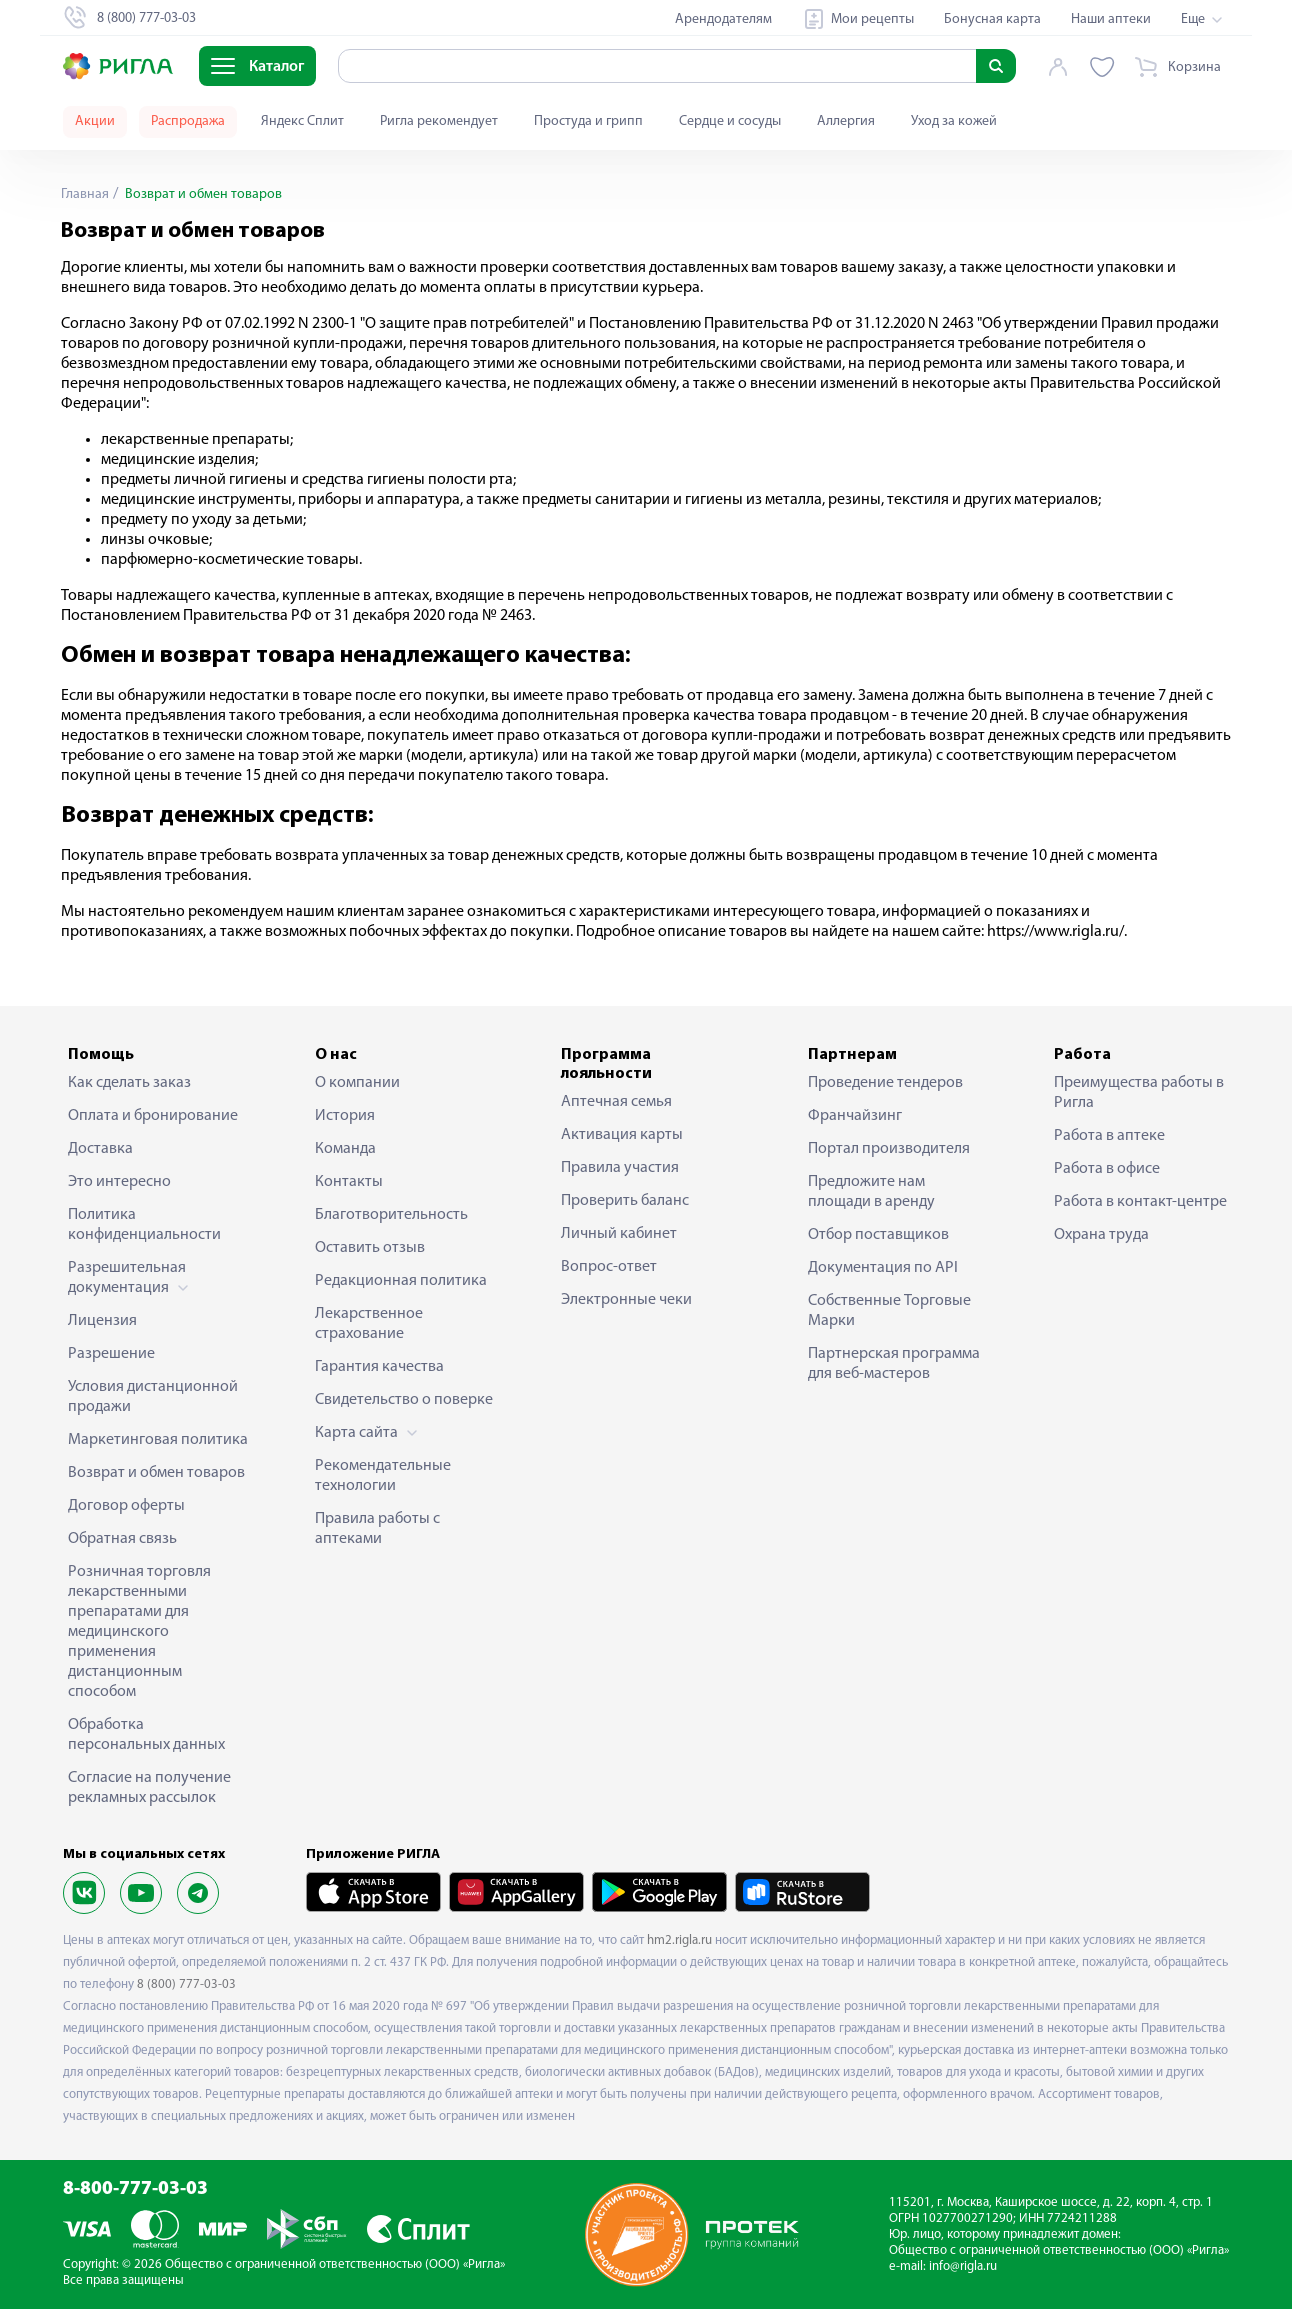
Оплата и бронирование (153, 1116)
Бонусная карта (992, 19)
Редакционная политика (401, 1281)
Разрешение (111, 1354)
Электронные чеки (626, 1300)
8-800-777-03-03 (135, 2189)
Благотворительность (391, 1215)
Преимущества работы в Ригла (1139, 1093)
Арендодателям (723, 19)
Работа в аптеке (1109, 1136)
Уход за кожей (954, 121)
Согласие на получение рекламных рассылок (149, 1788)
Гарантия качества (379, 1367)
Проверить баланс (625, 1201)
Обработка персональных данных (146, 1735)
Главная (85, 194)
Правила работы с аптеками (377, 1529)
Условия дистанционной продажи (153, 1397)
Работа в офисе (1107, 1169)
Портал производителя (889, 1149)
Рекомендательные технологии (383, 1476)
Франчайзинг (855, 1116)
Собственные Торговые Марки (889, 1311)
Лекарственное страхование (369, 1324)
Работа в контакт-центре (1140, 1202)
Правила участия (620, 1168)
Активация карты (622, 1135)
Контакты (349, 1182)
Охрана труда (1101, 1235)
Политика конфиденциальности (144, 1225)
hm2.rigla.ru (679, 1940)
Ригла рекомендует (439, 121)
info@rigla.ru (963, 2266)
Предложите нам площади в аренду (871, 1192)
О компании (357, 1083)
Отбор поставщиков (878, 1235)
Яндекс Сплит (302, 121)
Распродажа (188, 121)
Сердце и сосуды (730, 121)
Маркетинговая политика (158, 1440)
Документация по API (883, 1268)
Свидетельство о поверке (404, 1400)
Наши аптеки (1111, 19)
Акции (95, 121)
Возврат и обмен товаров (156, 1473)
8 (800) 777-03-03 (186, 1984)
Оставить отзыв (370, 1248)
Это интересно (119, 1182)
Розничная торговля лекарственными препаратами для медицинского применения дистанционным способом (139, 1632)
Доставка (100, 1149)
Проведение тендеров (885, 1083)
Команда (345, 1149)
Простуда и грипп (588, 121)
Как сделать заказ (129, 1083)
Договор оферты (126, 1506)
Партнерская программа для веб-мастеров (894, 1364)
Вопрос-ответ (609, 1267)
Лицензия (102, 1321)
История (345, 1116)
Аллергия (846, 121)
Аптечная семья (616, 1102)
